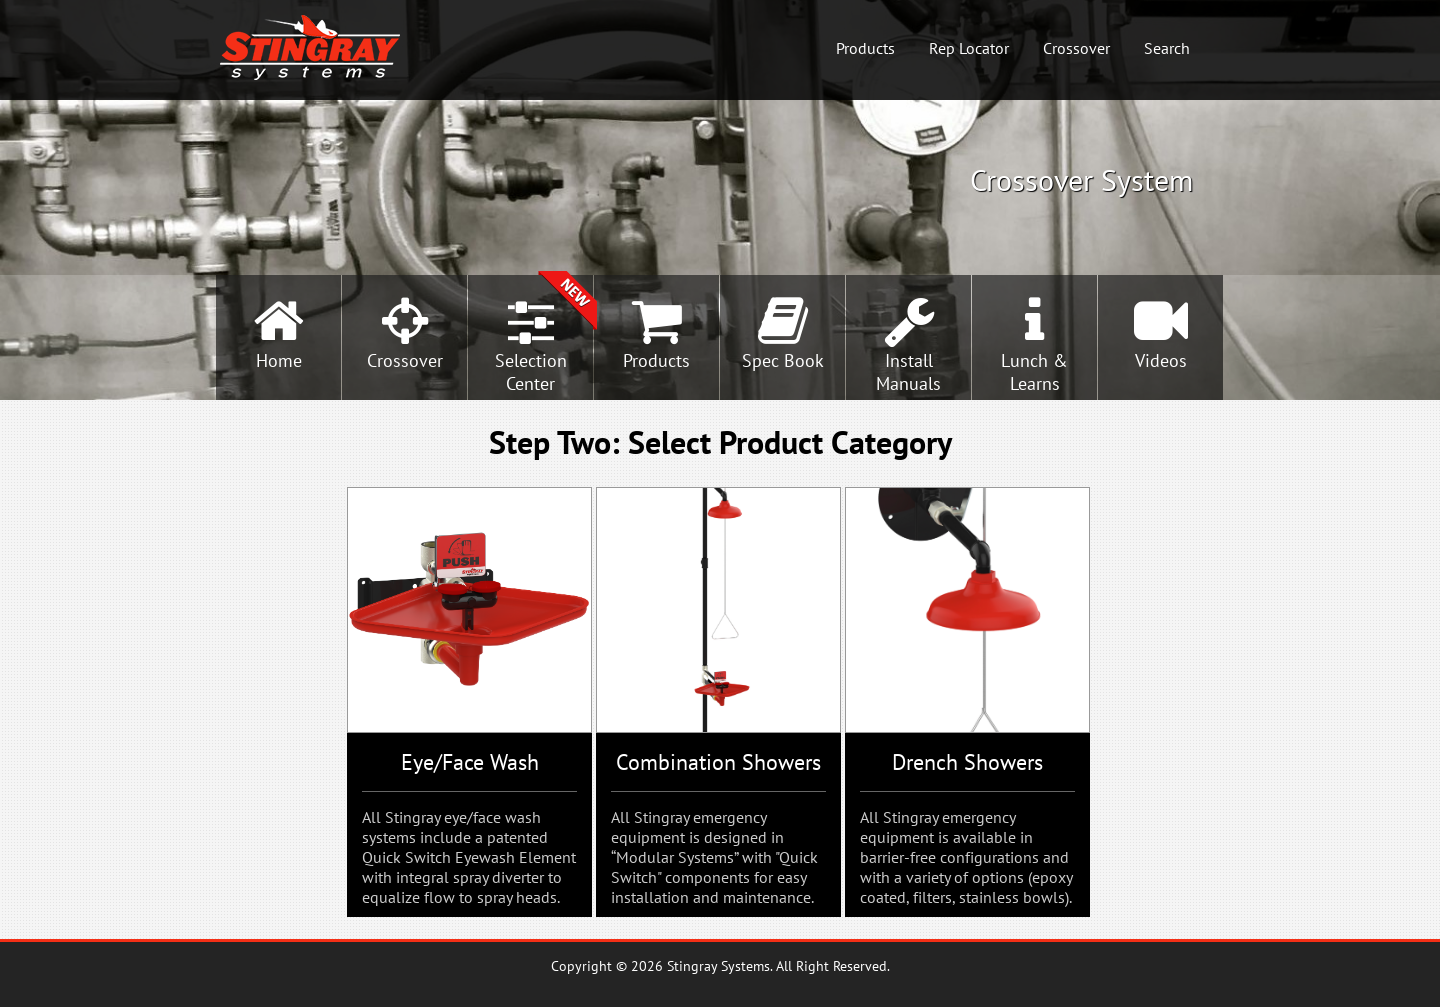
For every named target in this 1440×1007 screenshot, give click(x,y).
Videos (1161, 360)
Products (865, 48)
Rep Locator (969, 48)
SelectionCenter (531, 372)
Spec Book (783, 360)
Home (279, 360)
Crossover (1076, 48)
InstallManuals (908, 372)
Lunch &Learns (1034, 372)
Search (1167, 48)
